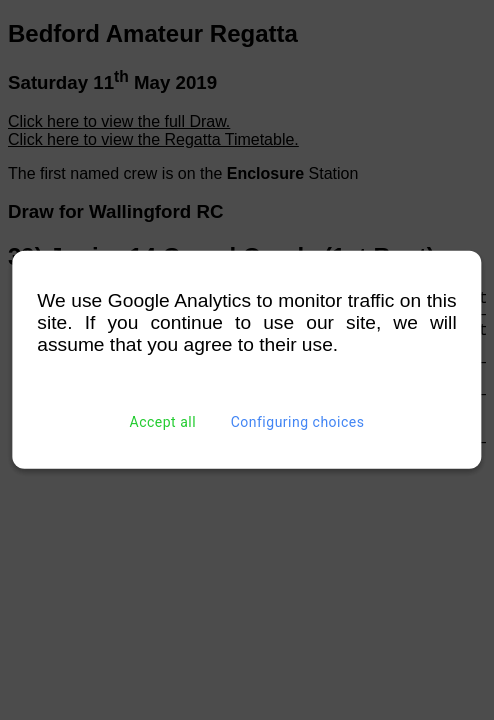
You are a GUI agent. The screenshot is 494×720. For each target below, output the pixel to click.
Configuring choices (298, 422)
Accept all (163, 422)
